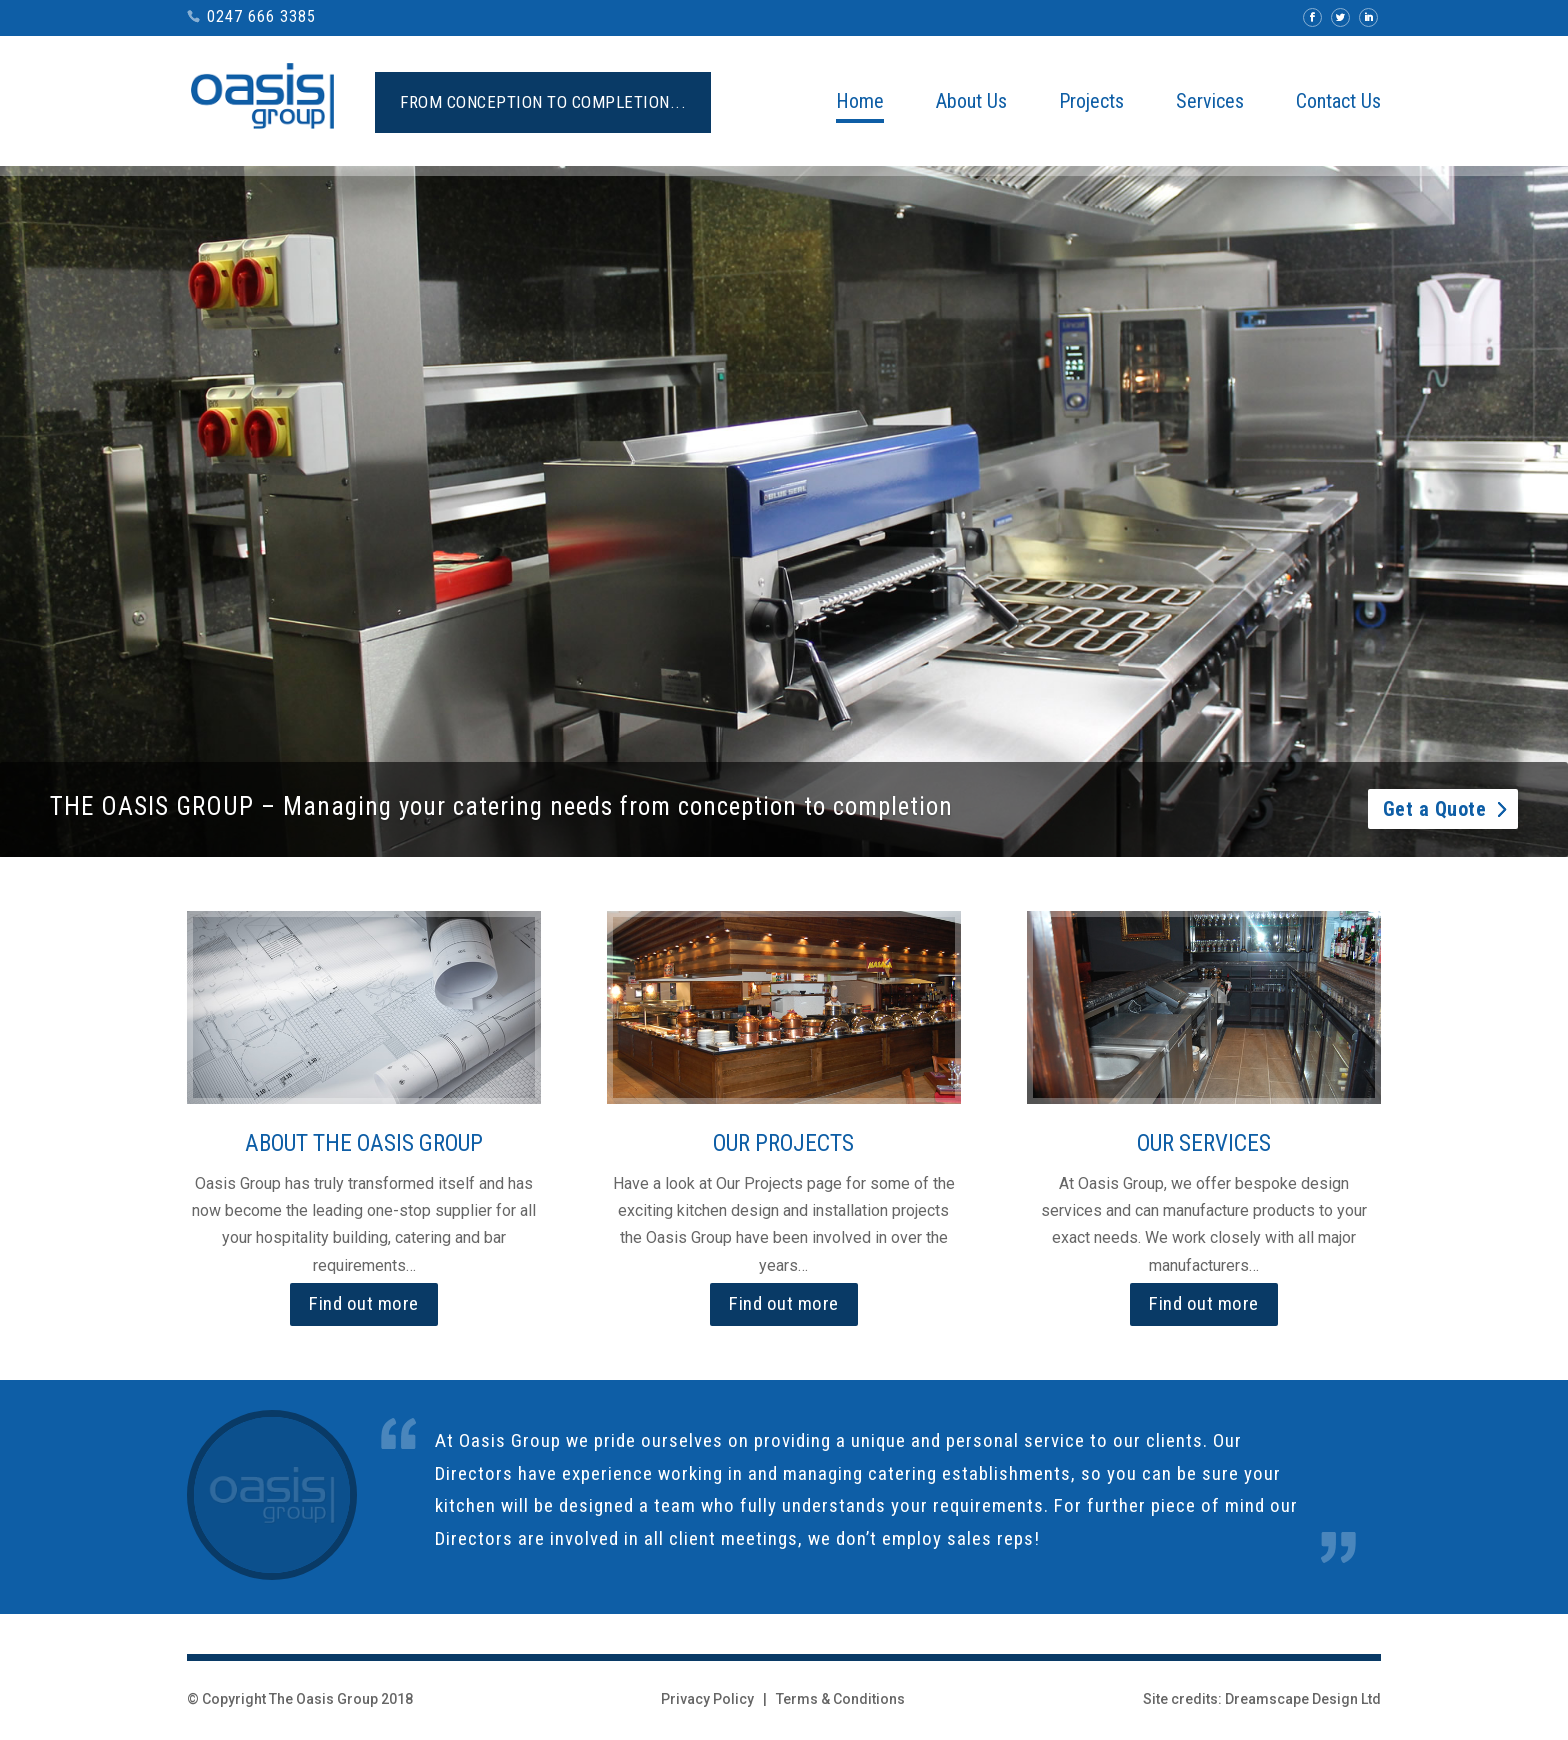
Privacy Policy (707, 1699)
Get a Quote (1435, 825)
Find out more (364, 1303)
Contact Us (1338, 103)
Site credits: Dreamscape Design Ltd (1262, 1699)
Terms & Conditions (840, 1699)
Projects (1091, 103)
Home (860, 103)
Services (1210, 103)
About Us (971, 103)
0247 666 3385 (261, 16)
